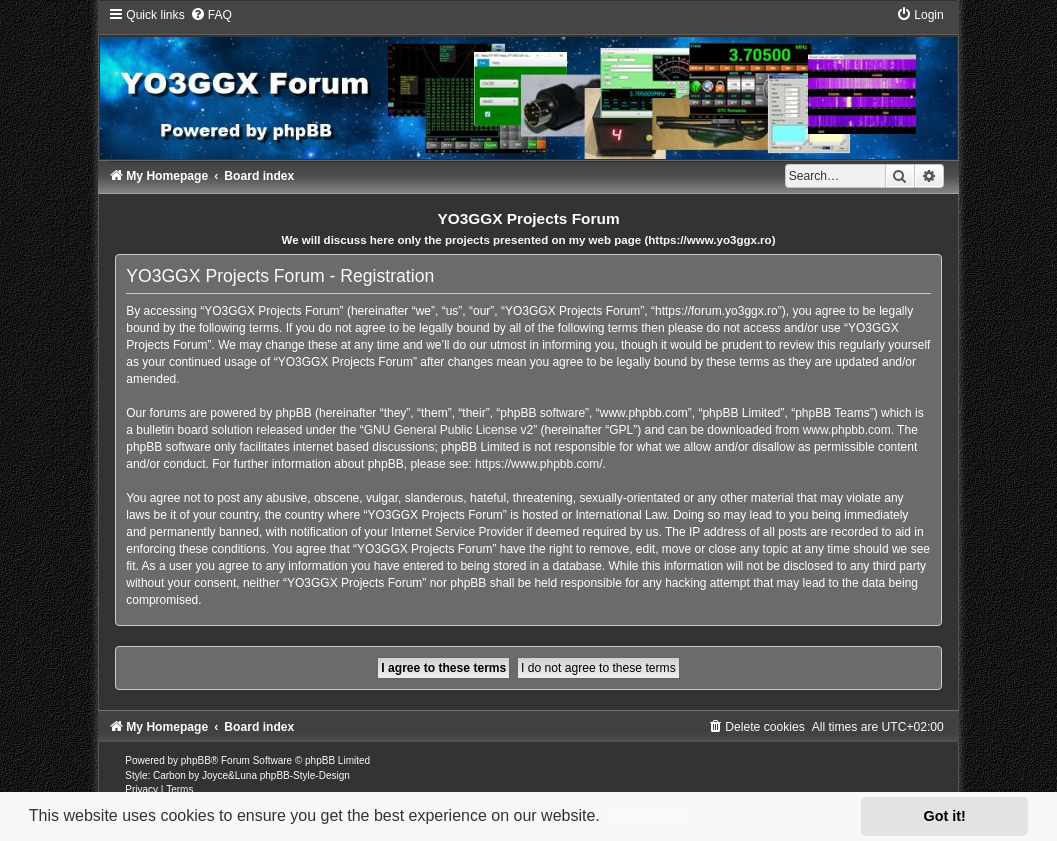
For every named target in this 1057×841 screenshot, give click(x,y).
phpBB (196, 760)
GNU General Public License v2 (448, 430)
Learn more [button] (648, 815)
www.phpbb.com (847, 430)
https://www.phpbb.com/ (538, 464)
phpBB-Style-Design (305, 775)
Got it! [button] (945, 816)
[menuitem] (211, 15)
